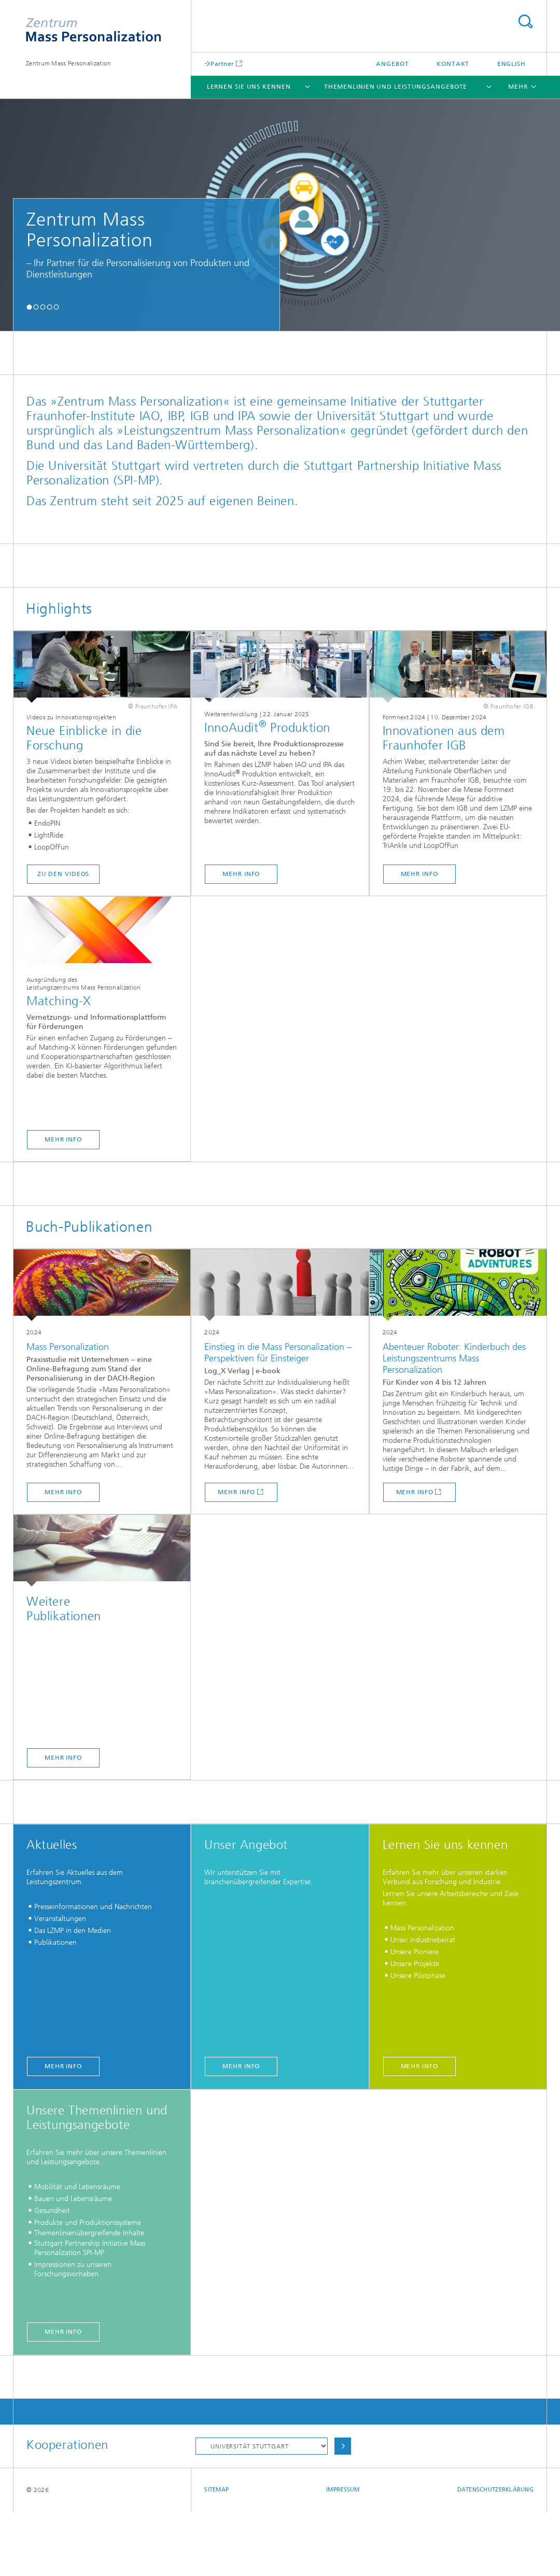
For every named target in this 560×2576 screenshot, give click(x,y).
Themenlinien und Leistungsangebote (396, 86)
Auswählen (342, 2510)
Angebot (392, 63)
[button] (29, 306)
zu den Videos (63, 938)
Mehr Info (63, 1822)
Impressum (342, 2554)
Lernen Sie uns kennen (249, 86)
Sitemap (216, 2554)
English (511, 63)
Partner (222, 63)
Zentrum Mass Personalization (68, 63)
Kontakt (453, 63)
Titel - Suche (525, 21)
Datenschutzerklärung (495, 2554)
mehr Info (241, 938)
